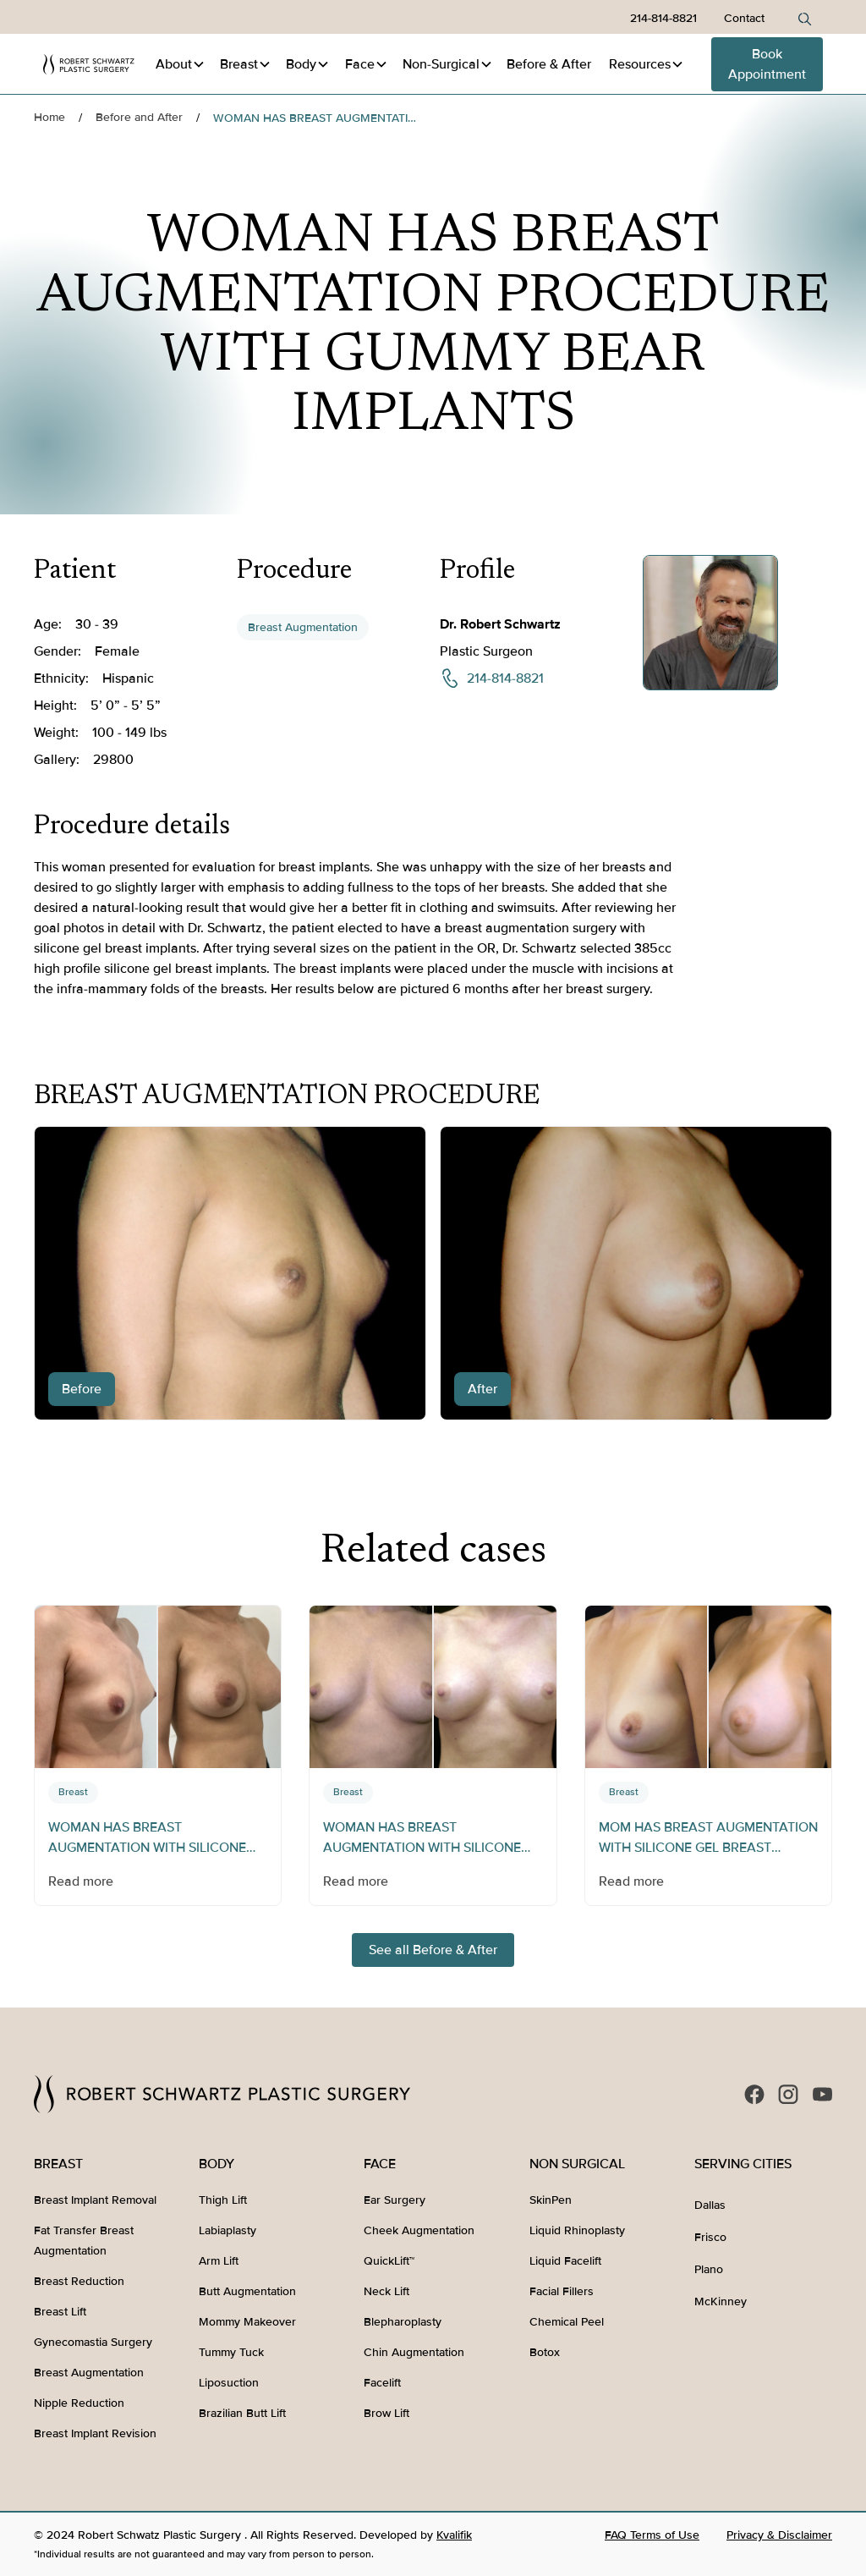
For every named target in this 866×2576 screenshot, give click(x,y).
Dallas (710, 2205)
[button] (180, 64)
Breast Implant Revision (95, 2433)
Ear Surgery (394, 2200)
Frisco (710, 2237)
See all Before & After (433, 1950)
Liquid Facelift (565, 2261)
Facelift (382, 2383)
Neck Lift (386, 2291)
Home (49, 117)
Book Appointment (767, 64)
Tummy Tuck (231, 2352)
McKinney (720, 2301)
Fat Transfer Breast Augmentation (84, 2240)
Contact (744, 18)
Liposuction (229, 2383)
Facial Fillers (561, 2291)
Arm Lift (218, 2261)
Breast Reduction (79, 2281)
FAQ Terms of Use (652, 2535)
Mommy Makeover (247, 2322)
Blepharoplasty (402, 2322)
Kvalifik (454, 2535)
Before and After (139, 117)
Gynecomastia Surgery (93, 2342)
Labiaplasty (227, 2230)
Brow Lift (386, 2413)
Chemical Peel (566, 2322)
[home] (88, 63)
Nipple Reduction (79, 2403)
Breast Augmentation (303, 627)
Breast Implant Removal (95, 2200)
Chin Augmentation (414, 2352)
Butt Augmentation (247, 2291)
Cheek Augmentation (419, 2230)
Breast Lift (60, 2311)
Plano (708, 2269)
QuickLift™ (389, 2261)
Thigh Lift (223, 2200)
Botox (544, 2352)
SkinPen (550, 2200)
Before (549, 64)
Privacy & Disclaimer (779, 2535)
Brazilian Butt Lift (242, 2413)
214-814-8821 (663, 18)
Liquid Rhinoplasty (577, 2230)
